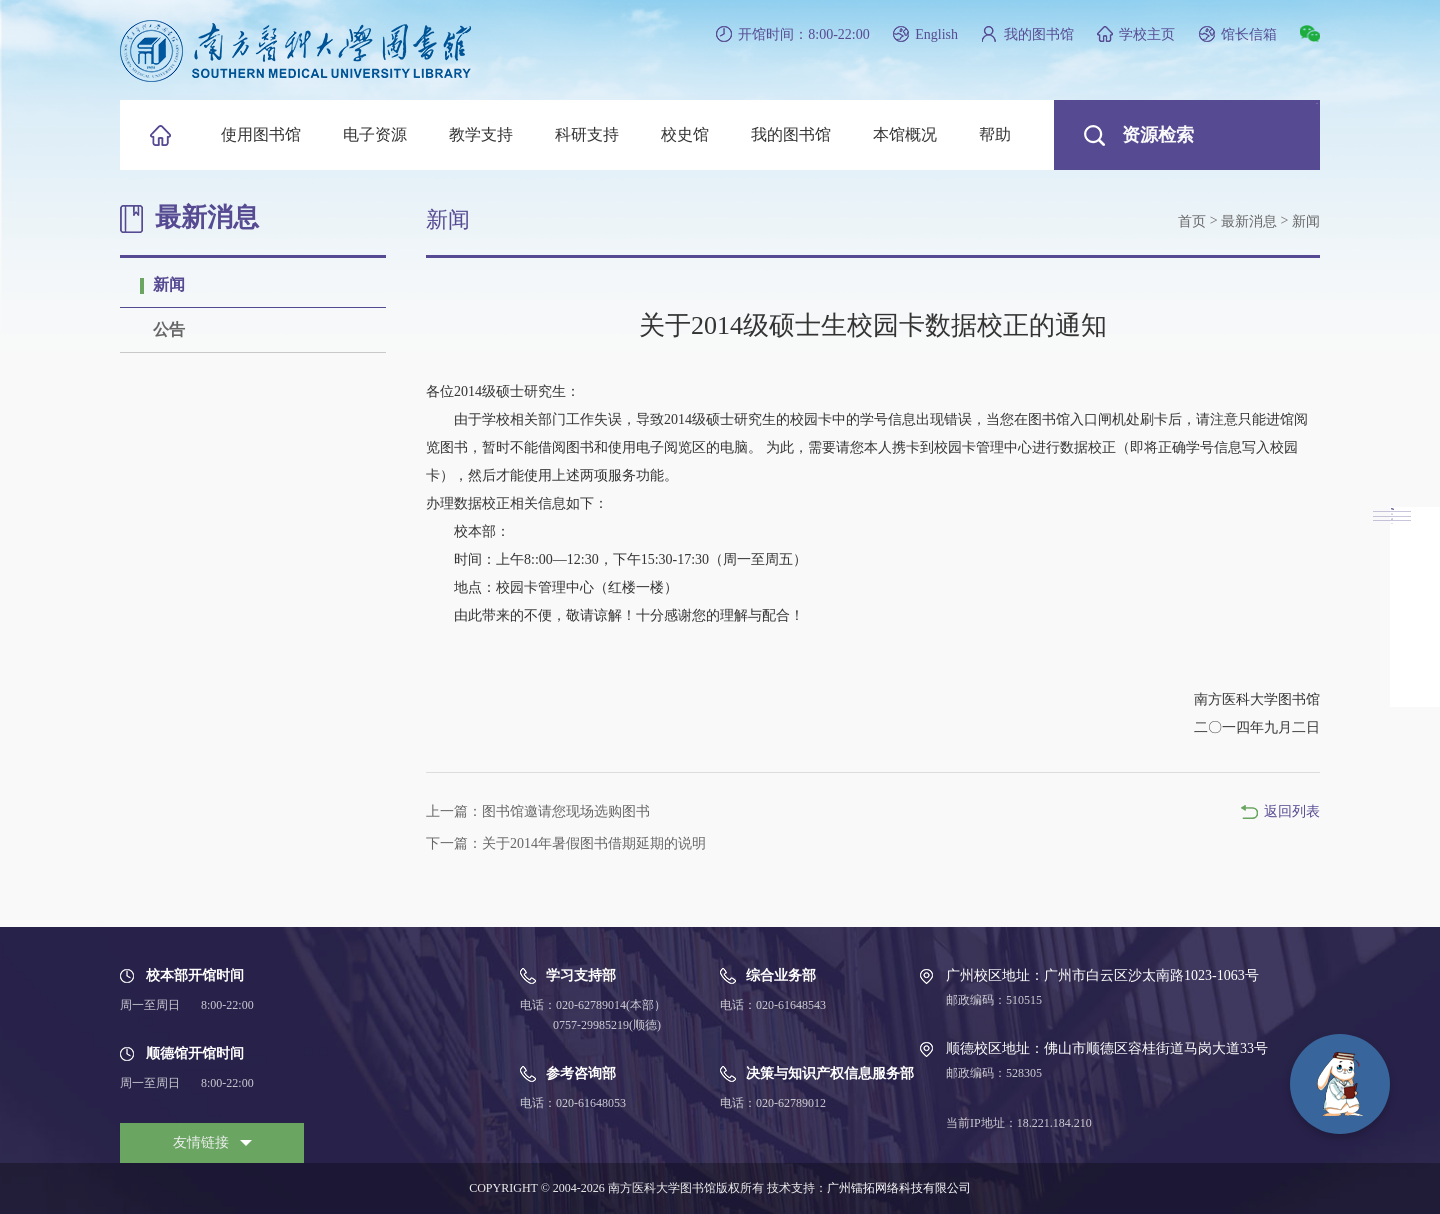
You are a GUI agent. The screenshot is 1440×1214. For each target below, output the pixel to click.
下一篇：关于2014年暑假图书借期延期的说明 (566, 843)
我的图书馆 (1039, 34)
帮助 (995, 134)
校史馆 (685, 134)
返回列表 (1292, 811)
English (936, 34)
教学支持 (481, 134)
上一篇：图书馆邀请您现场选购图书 (538, 811)
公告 (169, 329)
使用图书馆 (261, 134)
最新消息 (1249, 221)
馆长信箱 (1249, 34)
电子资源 (375, 134)
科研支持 (587, 134)
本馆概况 (905, 134)
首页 (1192, 221)
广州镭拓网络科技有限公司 (899, 1188)
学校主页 (1147, 34)
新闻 (169, 284)
